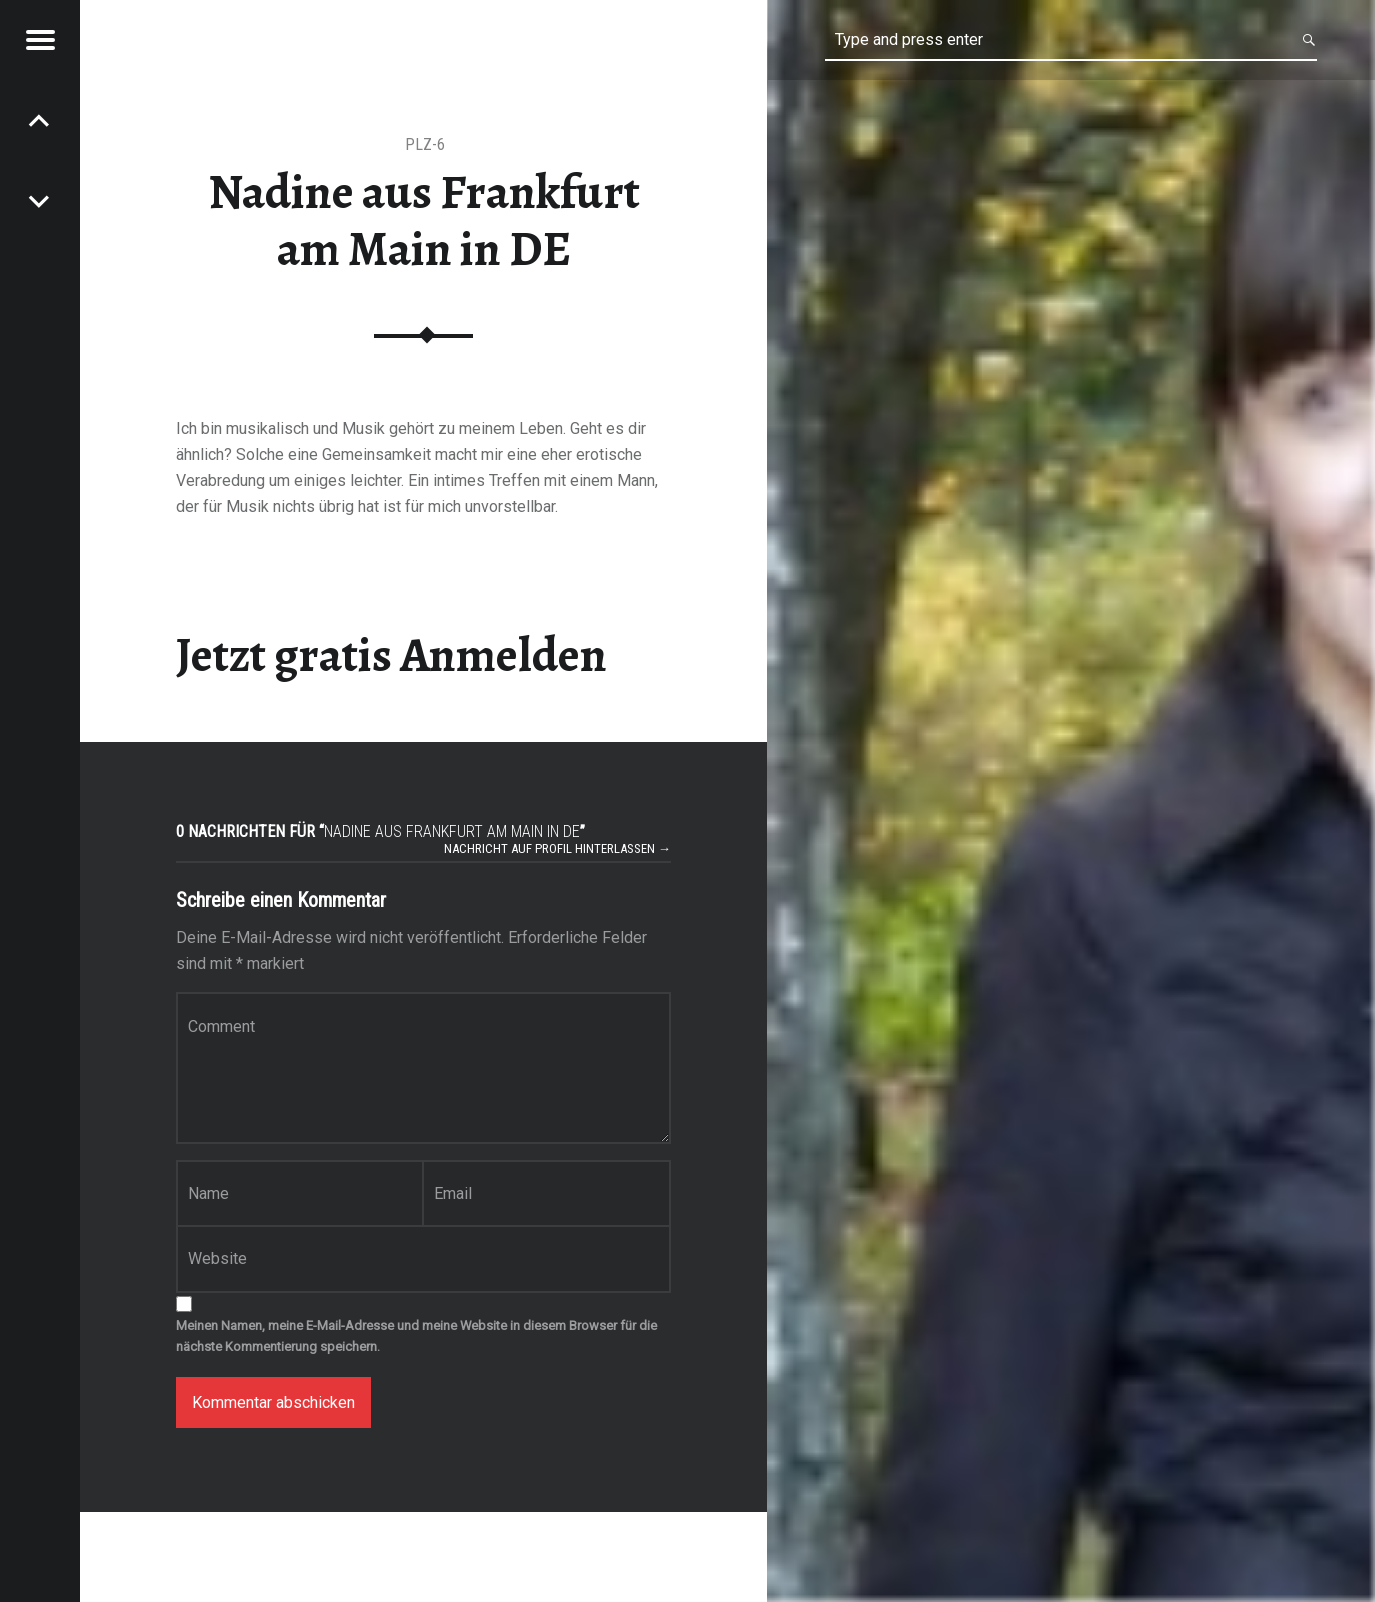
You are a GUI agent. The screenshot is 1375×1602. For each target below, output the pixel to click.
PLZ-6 (425, 144)
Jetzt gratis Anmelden (391, 655)
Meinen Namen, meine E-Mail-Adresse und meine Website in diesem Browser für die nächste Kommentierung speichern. (416, 1336)
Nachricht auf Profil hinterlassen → (557, 848)
